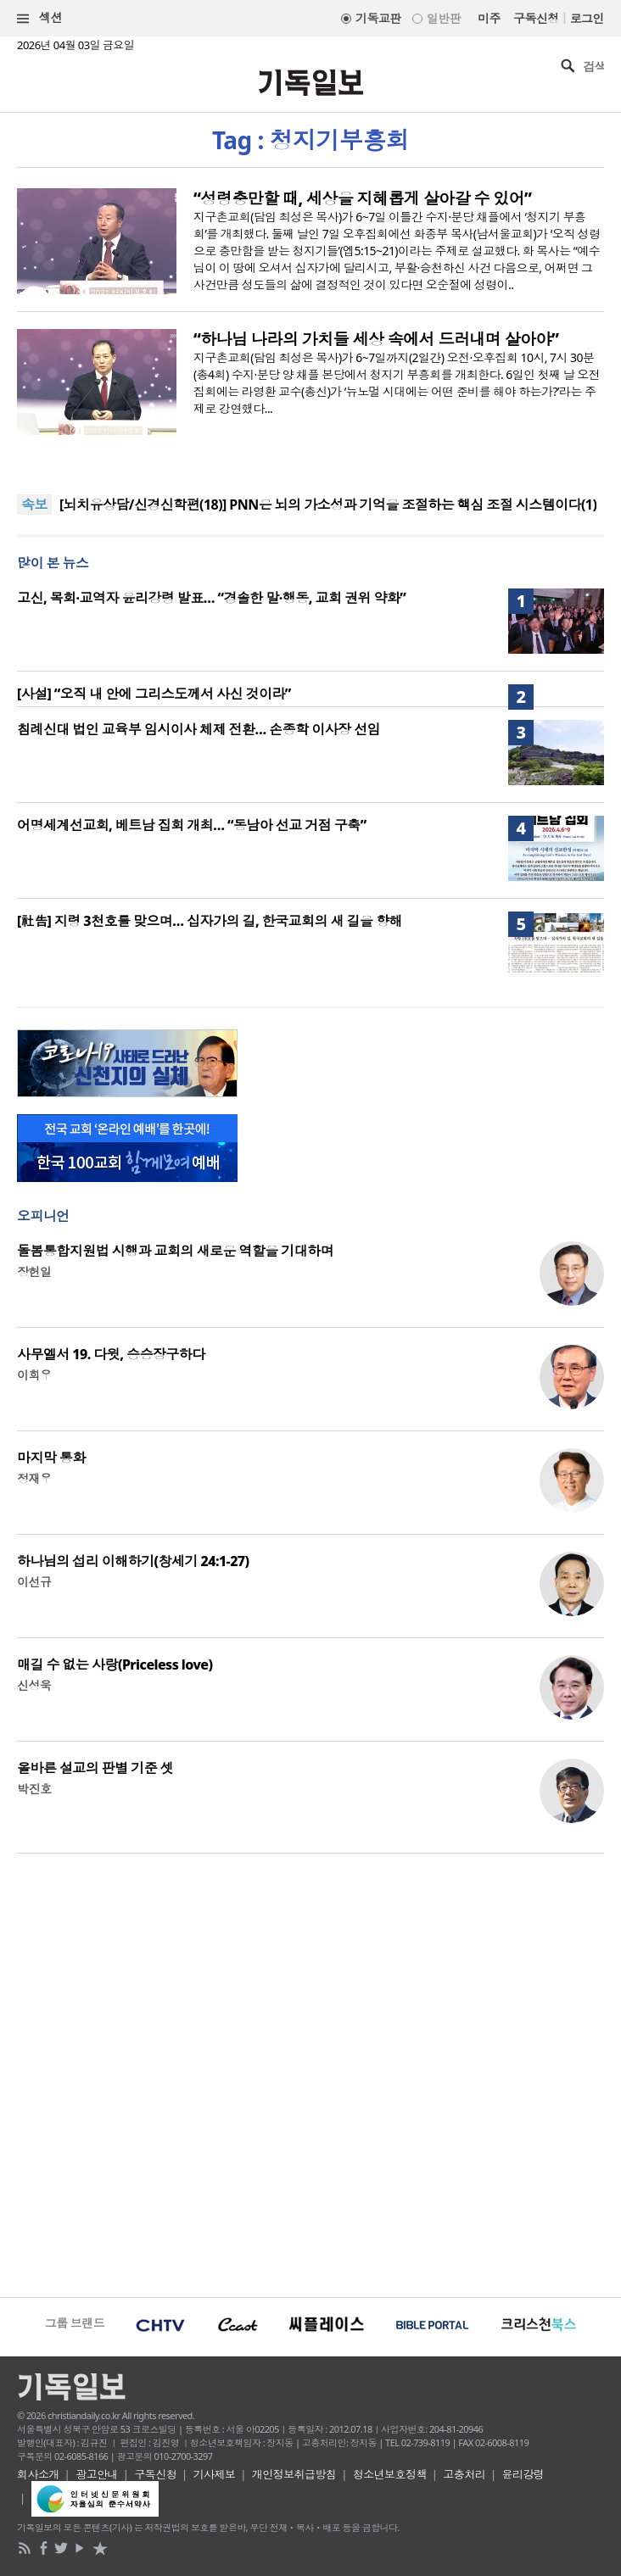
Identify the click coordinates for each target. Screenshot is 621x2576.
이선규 (34, 1582)
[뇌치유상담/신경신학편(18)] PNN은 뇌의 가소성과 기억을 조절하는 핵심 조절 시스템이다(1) (327, 504)
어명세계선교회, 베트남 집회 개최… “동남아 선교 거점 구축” (191, 825)
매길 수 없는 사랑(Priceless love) (114, 1664)
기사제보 (214, 2474)
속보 (34, 504)
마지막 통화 (51, 1457)
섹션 (40, 18)
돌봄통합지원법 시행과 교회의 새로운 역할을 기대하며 (175, 1250)
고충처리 (464, 2474)
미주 (489, 18)
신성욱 (34, 1685)
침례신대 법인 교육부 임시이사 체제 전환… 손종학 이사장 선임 (198, 729)
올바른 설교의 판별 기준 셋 (95, 1768)
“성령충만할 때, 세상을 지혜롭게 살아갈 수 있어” (362, 198)
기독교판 (378, 18)
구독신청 (536, 18)
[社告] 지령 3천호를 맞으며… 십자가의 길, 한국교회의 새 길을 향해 (209, 921)
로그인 (587, 18)
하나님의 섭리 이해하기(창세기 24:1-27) (133, 1561)
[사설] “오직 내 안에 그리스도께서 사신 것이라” (154, 693)
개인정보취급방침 (294, 2474)
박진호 (34, 1789)
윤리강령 (523, 2474)
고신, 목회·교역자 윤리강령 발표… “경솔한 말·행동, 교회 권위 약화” (211, 597)
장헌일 (34, 1271)
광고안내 (97, 2474)
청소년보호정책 (390, 2474)
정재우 (34, 1478)
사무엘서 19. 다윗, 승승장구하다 (111, 1354)
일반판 (444, 18)
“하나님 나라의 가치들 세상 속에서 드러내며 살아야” (375, 339)
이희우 (34, 1375)
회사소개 (38, 2474)
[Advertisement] (310, 2073)
